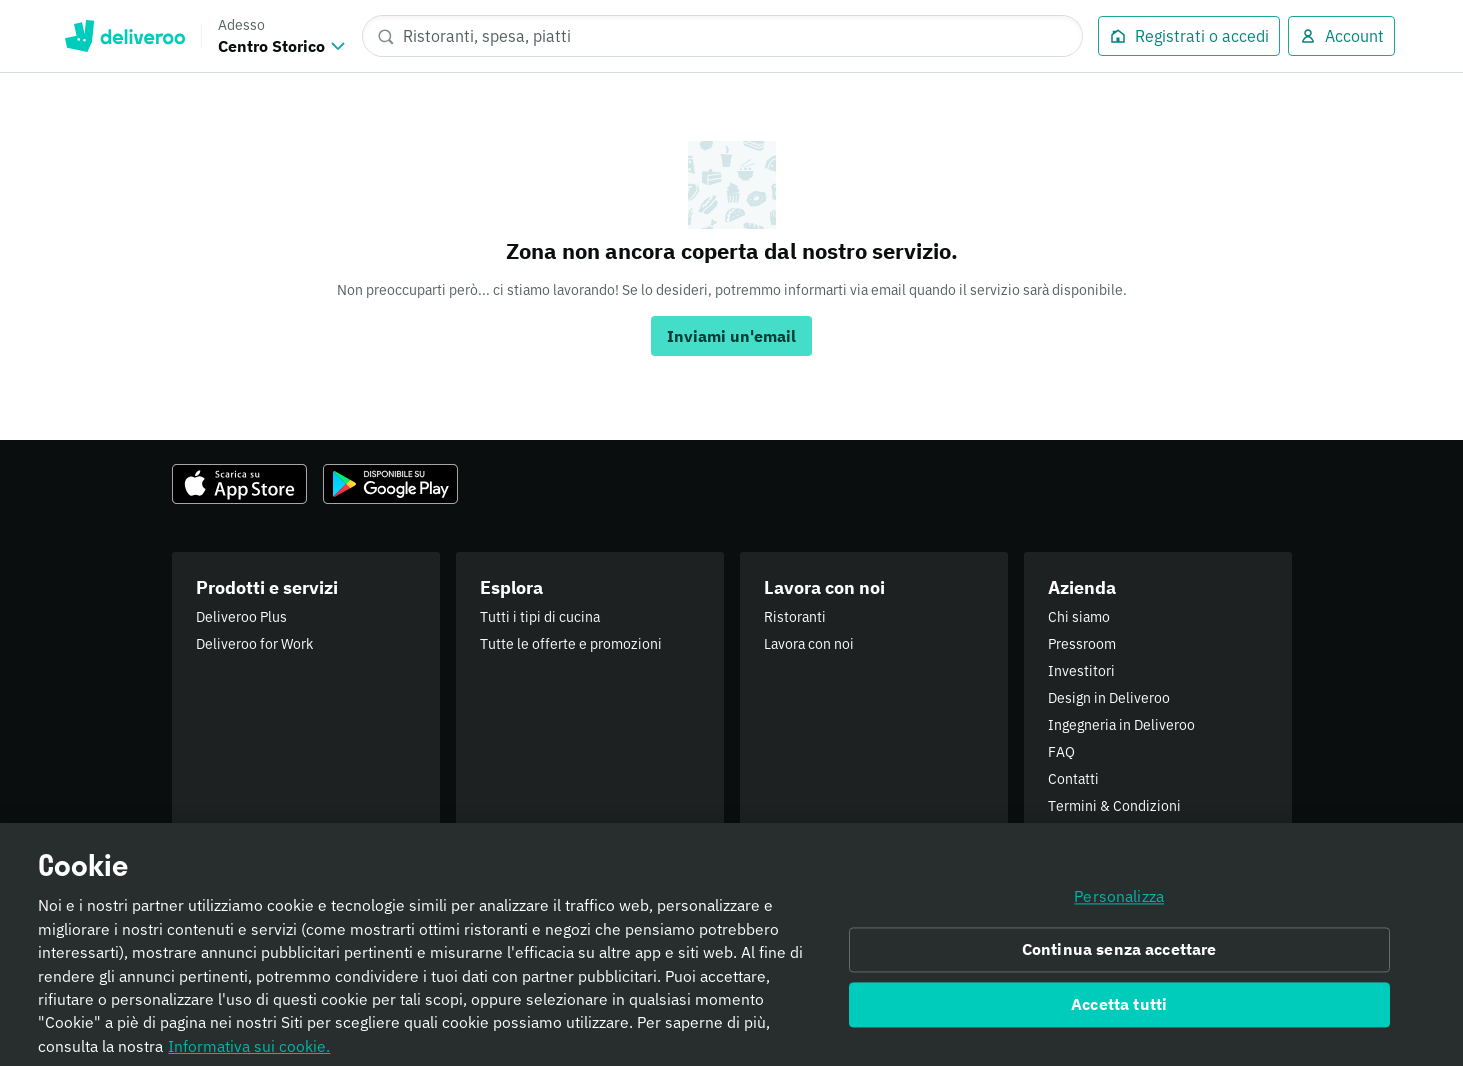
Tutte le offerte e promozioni (571, 644)
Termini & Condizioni (1114, 806)
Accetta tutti (1119, 1012)
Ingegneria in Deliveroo (1121, 725)
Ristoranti (795, 617)
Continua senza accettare (1119, 957)
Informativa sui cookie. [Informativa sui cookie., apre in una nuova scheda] (249, 1053)
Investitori (1081, 671)
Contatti (1073, 779)
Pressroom (1082, 644)
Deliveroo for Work (254, 644)
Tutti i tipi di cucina (540, 617)
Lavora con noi (809, 644)
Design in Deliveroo (1109, 698)
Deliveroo (124, 36)
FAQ (1061, 752)
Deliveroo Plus (241, 617)
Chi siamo (1079, 617)
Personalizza (1119, 903)
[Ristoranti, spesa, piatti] (722, 36)
